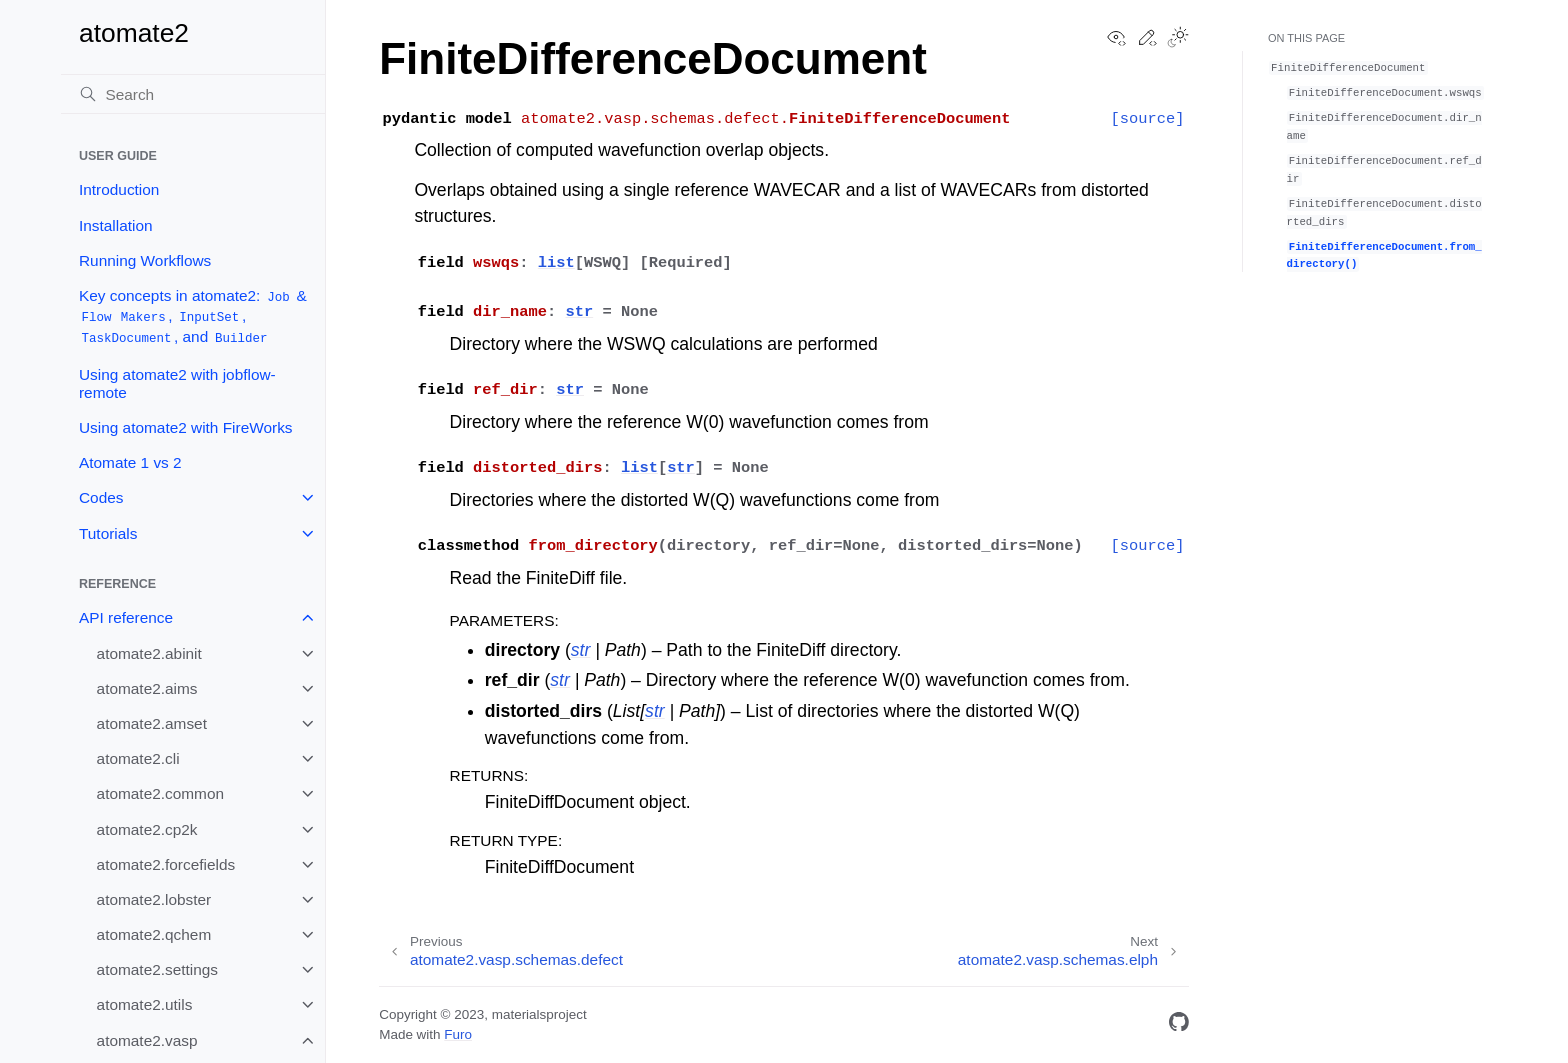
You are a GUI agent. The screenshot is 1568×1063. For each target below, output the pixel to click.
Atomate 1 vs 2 (130, 462)
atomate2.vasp (147, 1040)
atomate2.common (160, 793)
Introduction (119, 189)
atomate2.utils (145, 1004)
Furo (458, 1034)
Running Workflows (145, 260)
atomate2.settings (158, 969)
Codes (101, 497)
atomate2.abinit (149, 653)
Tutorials (108, 533)
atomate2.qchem (154, 934)
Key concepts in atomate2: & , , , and (193, 317)
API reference (126, 617)
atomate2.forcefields (166, 864)
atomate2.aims (147, 688)
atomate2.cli (138, 758)
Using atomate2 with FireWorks (186, 427)
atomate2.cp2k (147, 829)
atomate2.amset (152, 723)
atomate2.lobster (154, 899)
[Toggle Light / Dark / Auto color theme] (1178, 39)
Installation (116, 225)
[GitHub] (1179, 1025)
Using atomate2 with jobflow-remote (177, 383)
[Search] (193, 94)
